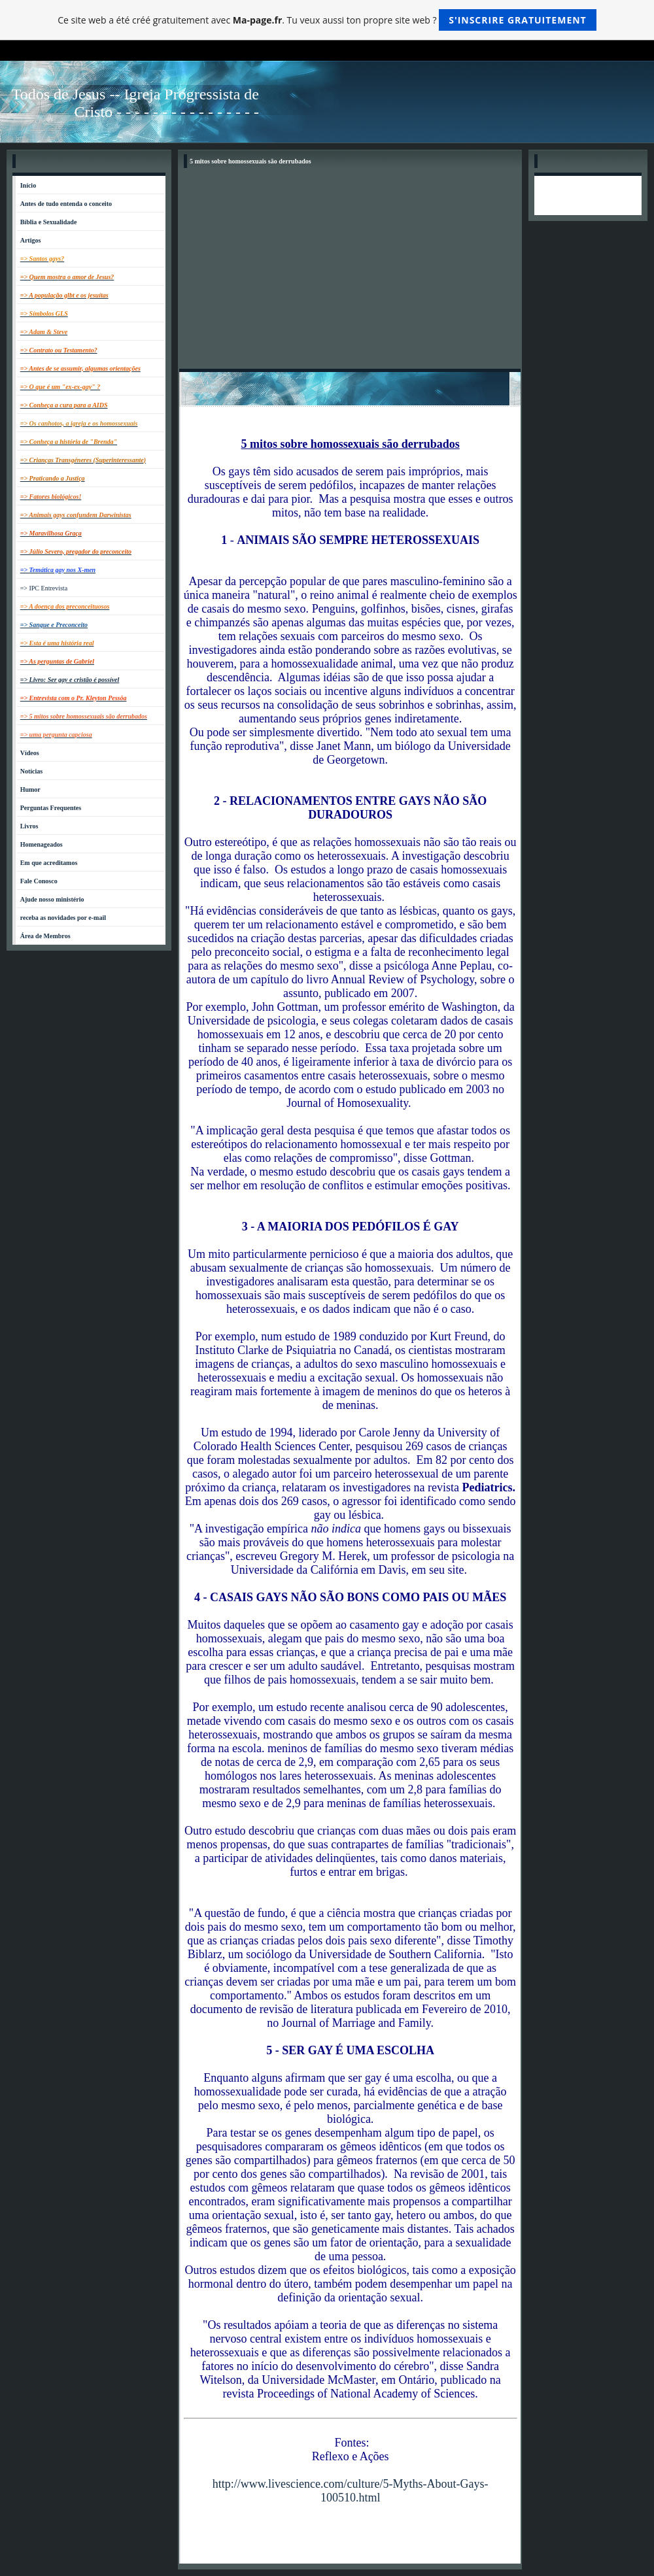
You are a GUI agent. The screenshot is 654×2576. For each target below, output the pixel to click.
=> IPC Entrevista (43, 588)
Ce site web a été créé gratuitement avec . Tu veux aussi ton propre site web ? (327, 20)
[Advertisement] (350, 270)
